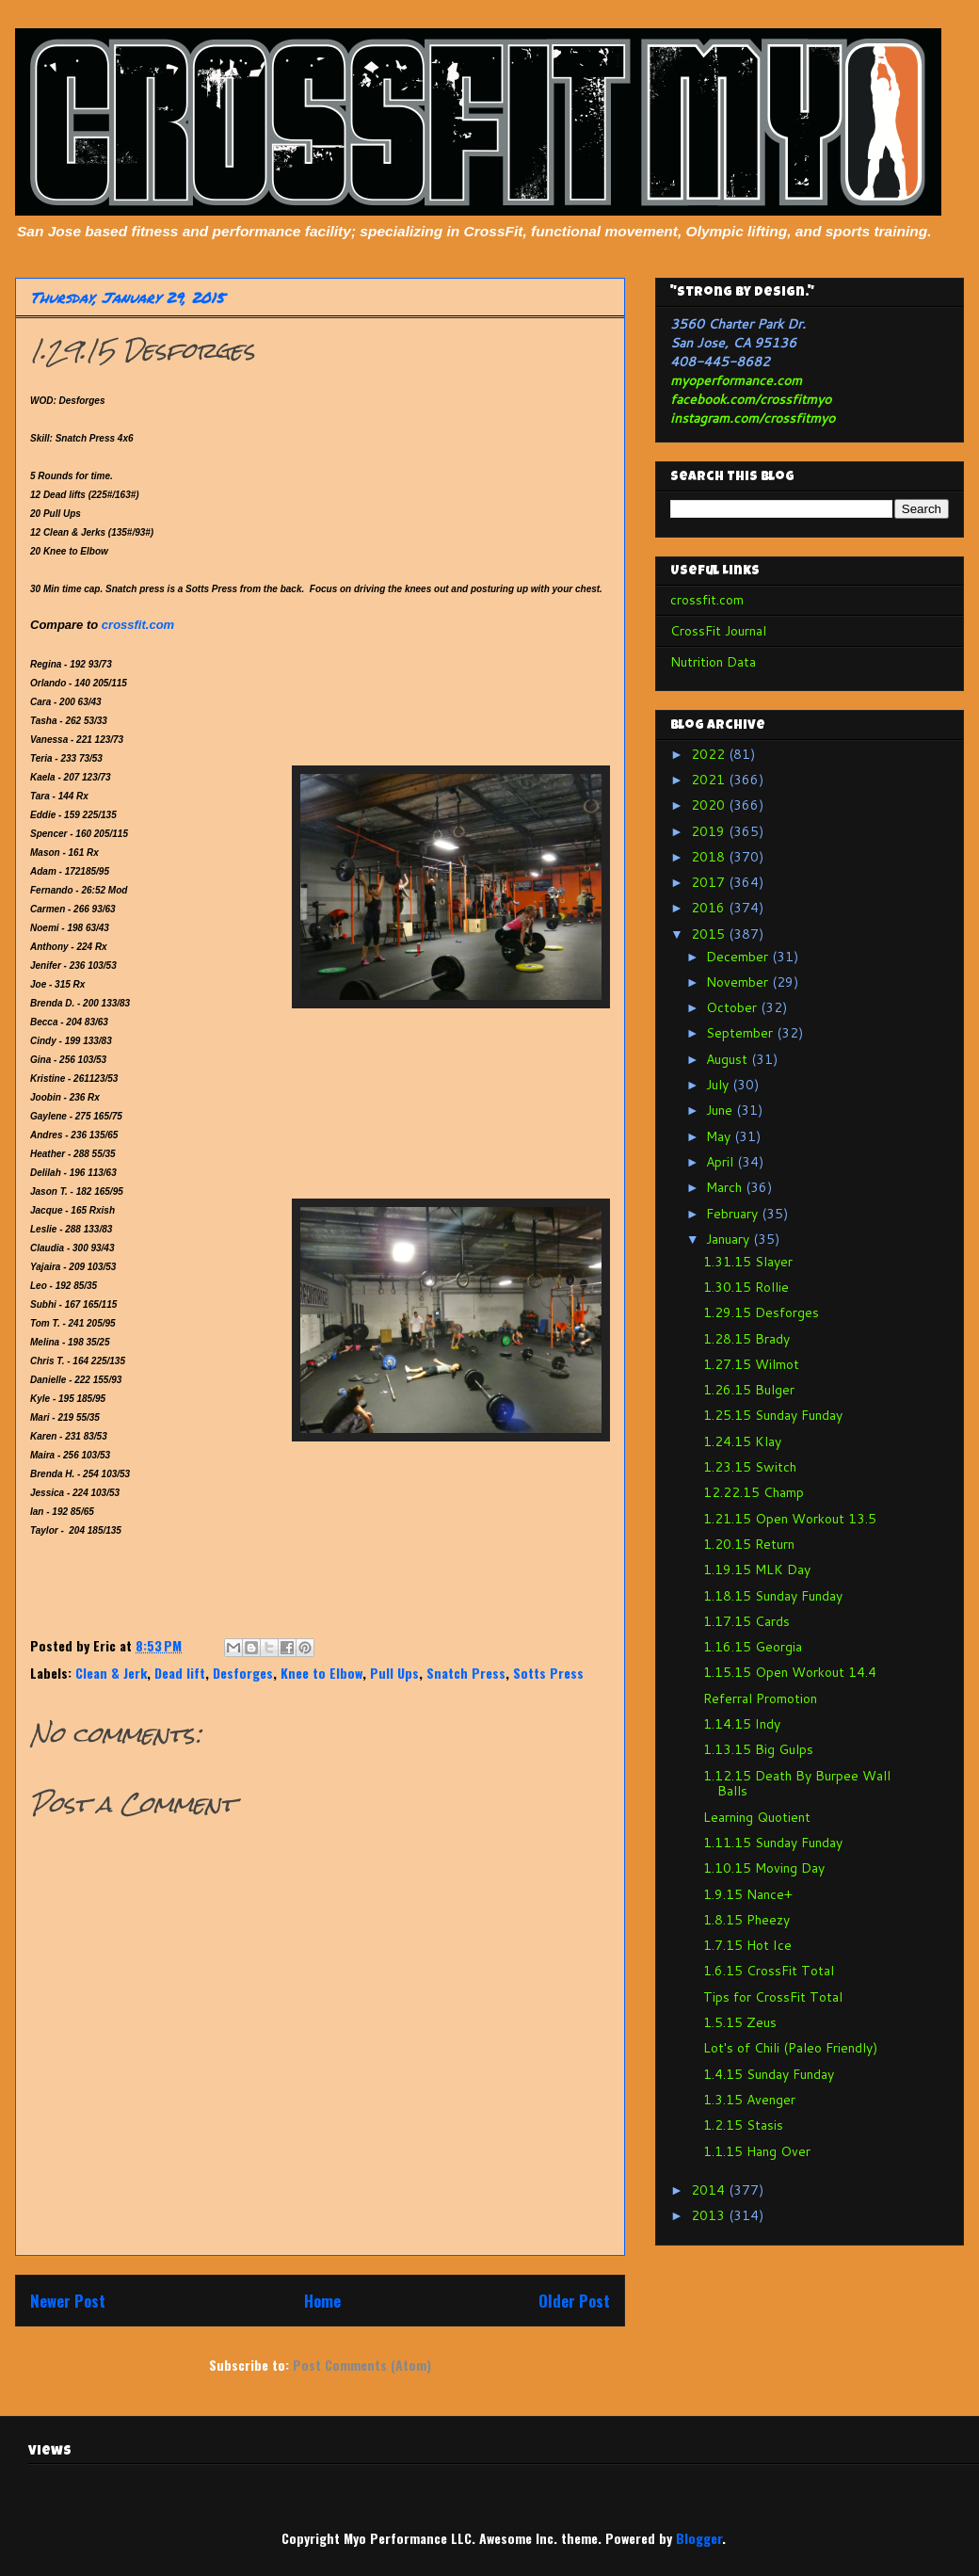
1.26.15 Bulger (748, 1389)
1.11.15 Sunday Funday (773, 1842)
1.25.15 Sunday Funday (773, 1415)
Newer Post (67, 2300)
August (728, 1059)
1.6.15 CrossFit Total (768, 1970)
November (739, 982)
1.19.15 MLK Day (756, 1569)
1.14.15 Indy (741, 1724)
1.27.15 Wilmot (751, 1364)
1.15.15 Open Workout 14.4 (789, 1672)
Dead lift (179, 1672)
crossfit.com (138, 625)
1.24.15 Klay (742, 1441)
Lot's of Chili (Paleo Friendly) (790, 2047)
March (726, 1187)
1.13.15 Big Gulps (758, 1749)
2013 (710, 2215)
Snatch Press (466, 1672)
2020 (710, 805)
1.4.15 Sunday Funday (768, 2074)
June (721, 1110)
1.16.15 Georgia (752, 1646)
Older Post (574, 2300)
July (719, 1084)
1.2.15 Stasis (743, 2125)
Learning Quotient (756, 1817)
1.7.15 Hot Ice (747, 1945)
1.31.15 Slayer (748, 1261)
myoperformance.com (736, 380)
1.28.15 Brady (746, 1338)
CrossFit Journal (718, 630)
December (739, 956)
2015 (710, 934)
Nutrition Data (713, 661)
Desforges (243, 1672)
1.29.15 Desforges (761, 1312)
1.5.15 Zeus (740, 2022)
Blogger (699, 2538)
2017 (710, 882)
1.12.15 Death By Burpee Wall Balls (797, 1783)
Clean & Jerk (111, 1672)
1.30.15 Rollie (746, 1287)
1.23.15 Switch (749, 1466)
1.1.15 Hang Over (756, 2151)
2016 (710, 907)
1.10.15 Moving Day (764, 1868)
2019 (710, 831)
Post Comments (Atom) (362, 2365)
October (733, 1007)
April (721, 1161)
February (734, 1213)
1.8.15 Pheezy (746, 1919)
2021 (710, 779)
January (729, 1239)
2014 (710, 2190)
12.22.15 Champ (753, 1492)
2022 (710, 754)
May (720, 1136)
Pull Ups (394, 1672)
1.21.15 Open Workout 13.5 (789, 1518)
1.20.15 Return (748, 1544)
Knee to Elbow (321, 1672)
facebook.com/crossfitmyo (750, 399)
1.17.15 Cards (746, 1621)
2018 (710, 856)
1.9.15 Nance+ (748, 1894)
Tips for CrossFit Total (773, 1997)
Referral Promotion (760, 1698)
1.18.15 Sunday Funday (773, 1595)
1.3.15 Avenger (749, 2099)
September (741, 1032)
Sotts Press (548, 1672)
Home (322, 2300)
